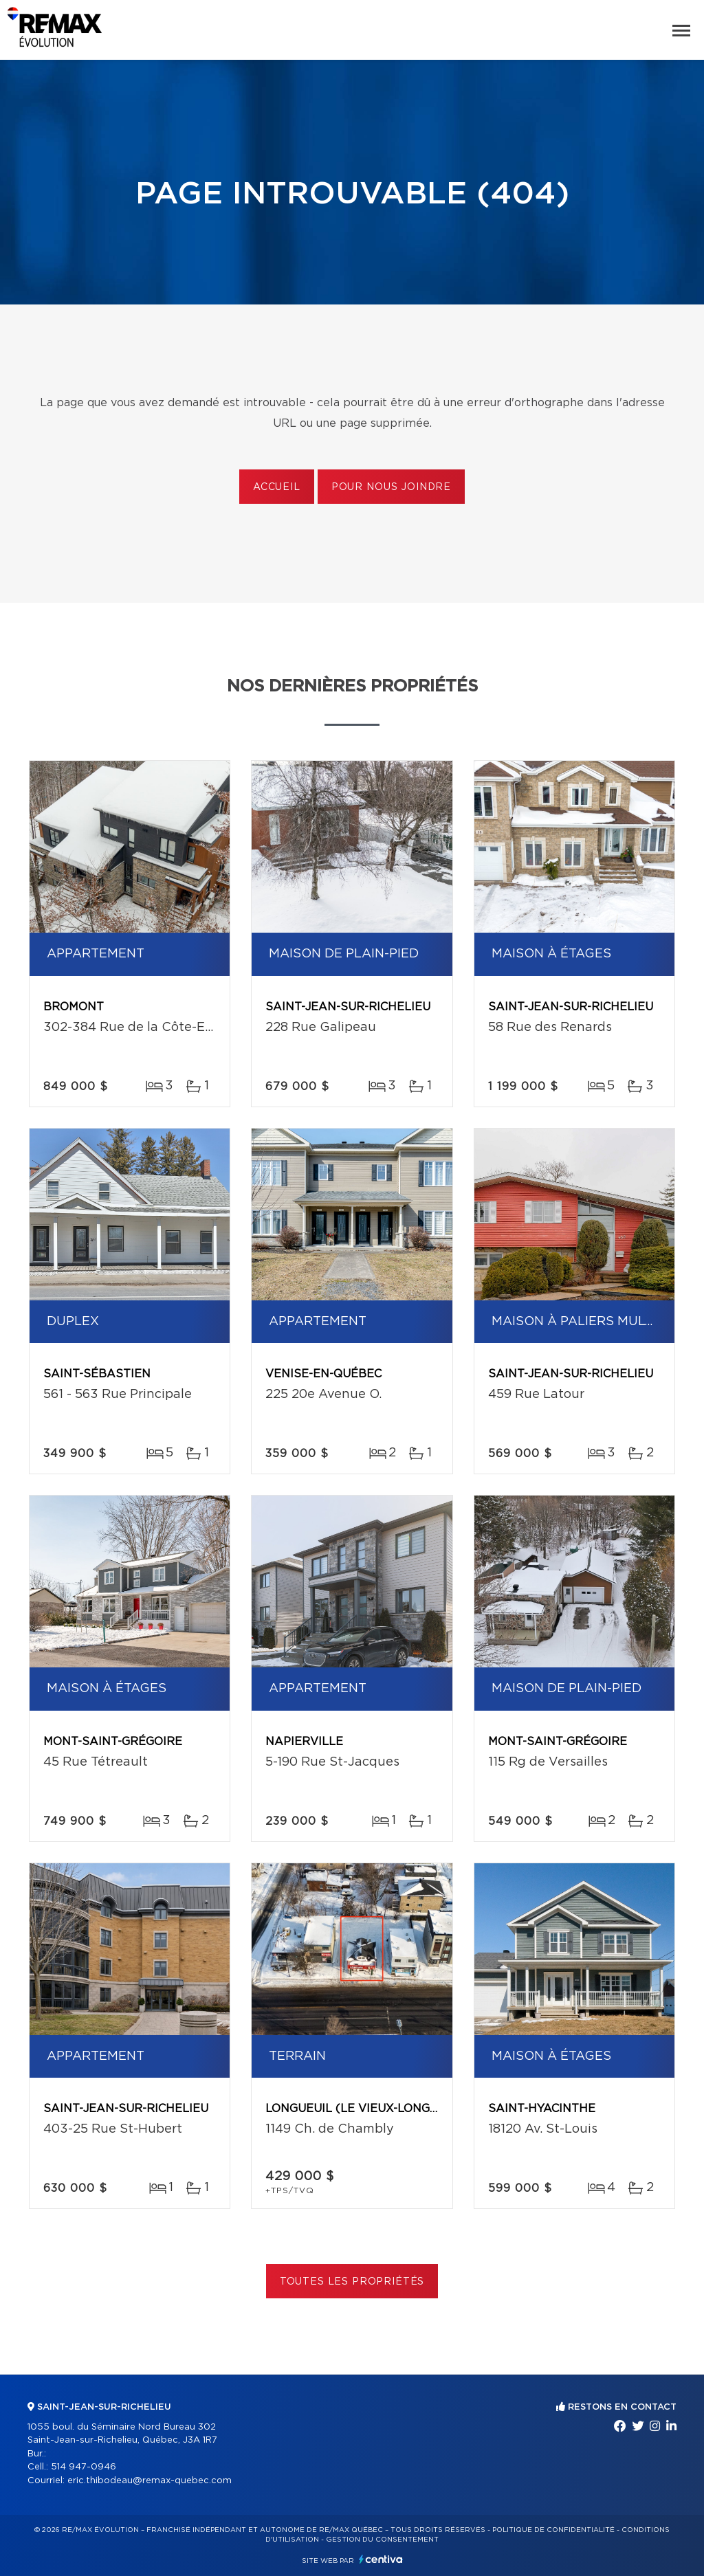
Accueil (276, 487)
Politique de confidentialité (553, 2530)
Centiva (381, 2559)
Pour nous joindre (391, 487)
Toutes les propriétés (352, 2282)
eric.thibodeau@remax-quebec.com (149, 2480)
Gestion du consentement (382, 2539)
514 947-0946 (83, 2467)
